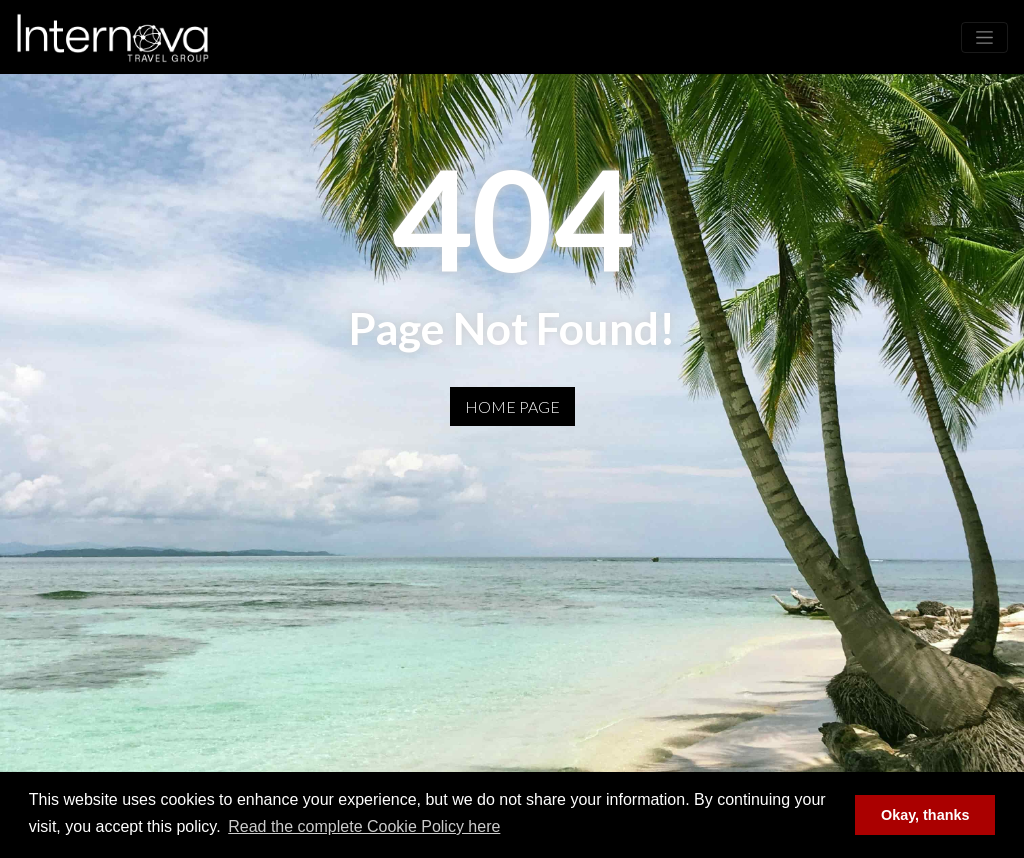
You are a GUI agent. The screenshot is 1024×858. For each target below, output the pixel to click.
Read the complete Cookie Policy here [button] (364, 826)
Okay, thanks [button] (925, 815)
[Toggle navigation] (984, 37)
